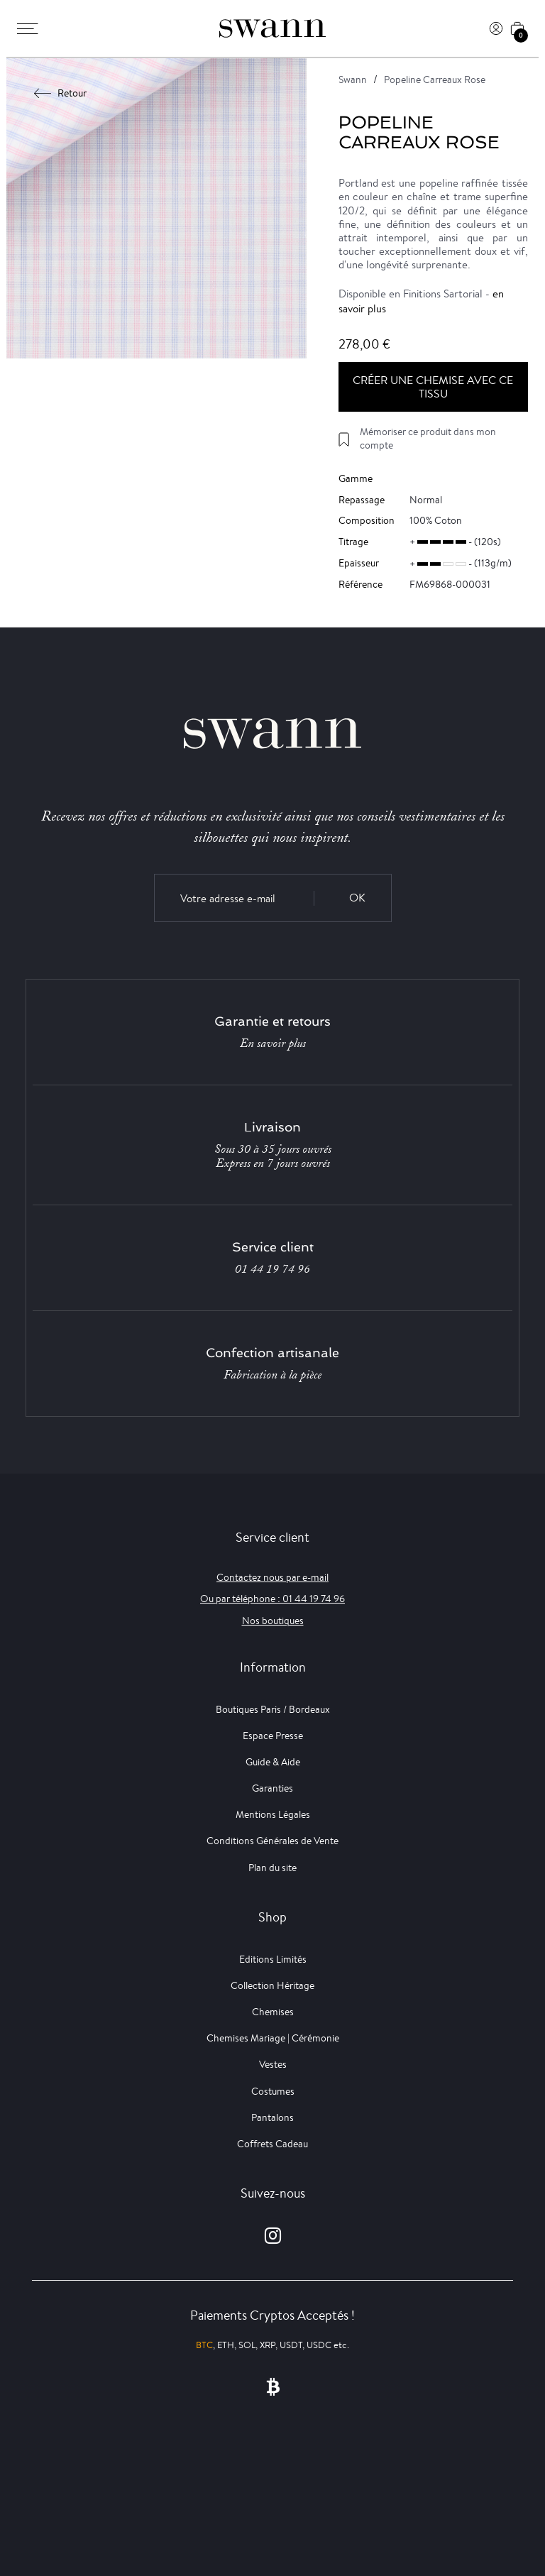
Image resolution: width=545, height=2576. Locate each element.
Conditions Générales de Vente (272, 1840)
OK (357, 897)
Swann (352, 79)
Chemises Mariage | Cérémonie (273, 2038)
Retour (61, 93)
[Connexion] (496, 28)
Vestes (273, 2064)
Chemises (273, 2011)
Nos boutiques (273, 1620)
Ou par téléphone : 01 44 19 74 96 (272, 1598)
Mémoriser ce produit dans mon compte (428, 438)
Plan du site (272, 1867)
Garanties (272, 1788)
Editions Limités (273, 1959)
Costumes (272, 2091)
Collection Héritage (272, 1985)
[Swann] (272, 28)
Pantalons (272, 2117)
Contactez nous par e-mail (272, 1577)
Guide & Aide (273, 1761)
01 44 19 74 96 (272, 1269)
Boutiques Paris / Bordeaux (273, 1709)
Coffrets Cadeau (272, 2143)
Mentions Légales (273, 1814)
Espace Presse (273, 1735)
